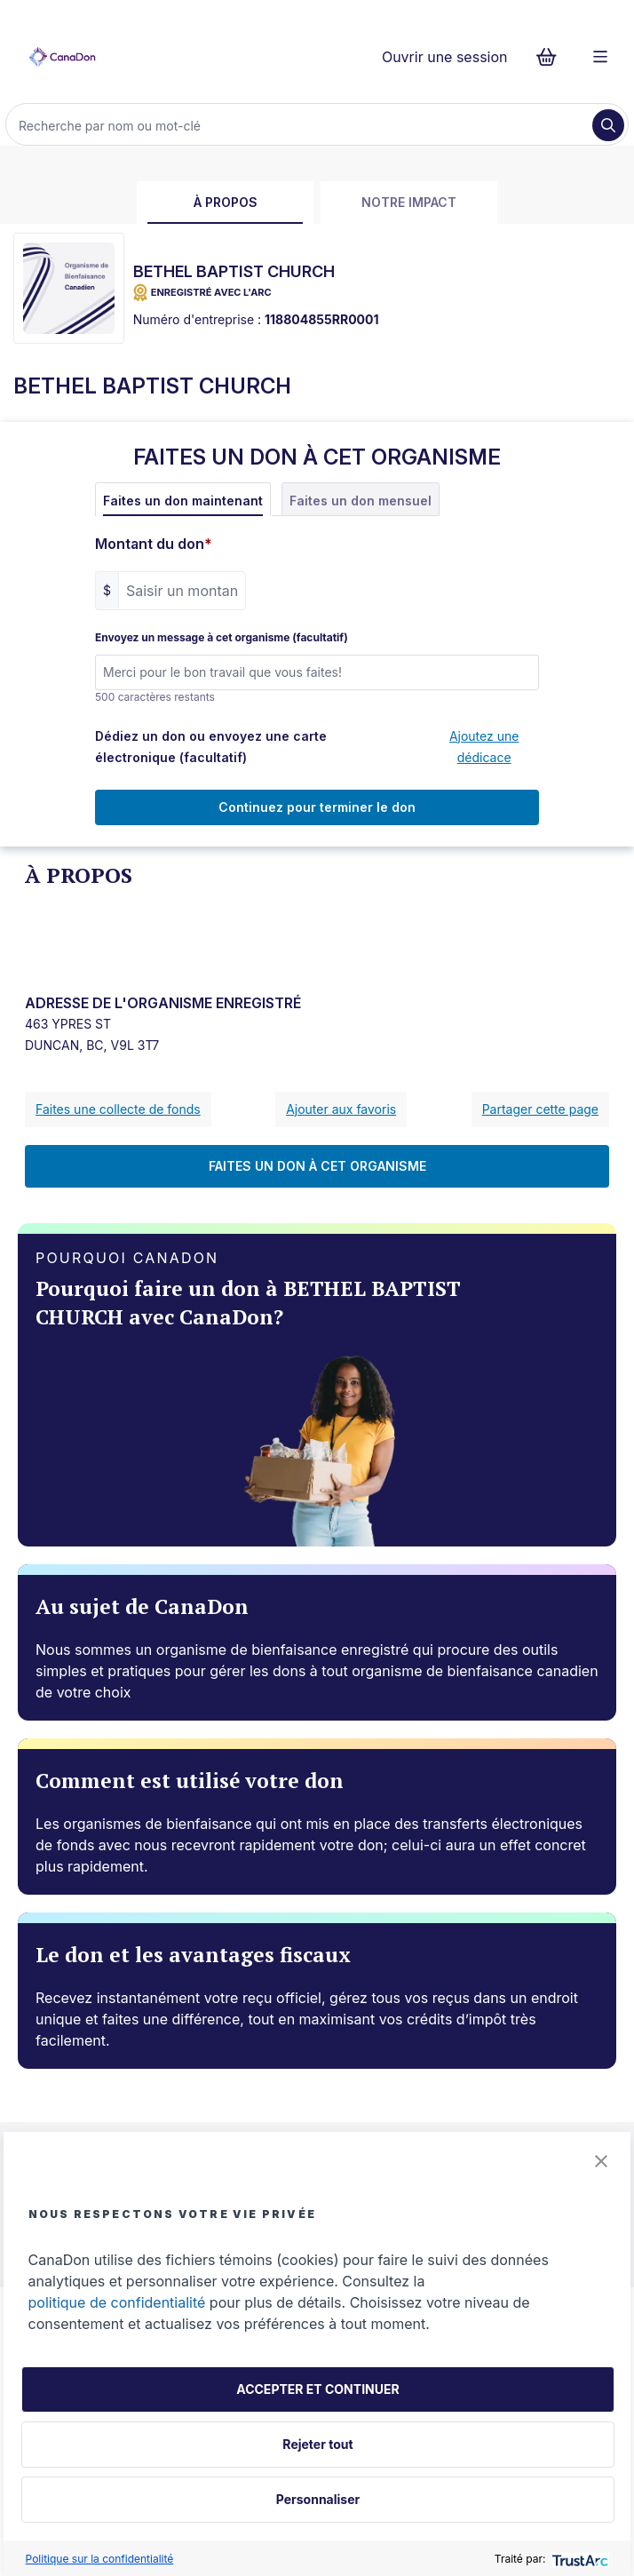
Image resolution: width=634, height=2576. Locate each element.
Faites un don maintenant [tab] (183, 500)
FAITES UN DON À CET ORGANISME (317, 1165)
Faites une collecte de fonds (118, 1109)
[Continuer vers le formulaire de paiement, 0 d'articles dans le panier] (552, 56)
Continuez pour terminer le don (317, 807)
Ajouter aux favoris (341, 1109)
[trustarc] (578, 2558)
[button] (601, 2161)
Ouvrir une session (445, 57)
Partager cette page (540, 1109)
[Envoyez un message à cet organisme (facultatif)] (317, 672)
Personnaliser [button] (318, 2499)
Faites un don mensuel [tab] (360, 500)
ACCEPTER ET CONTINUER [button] (317, 2389)
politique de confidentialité (117, 2302)
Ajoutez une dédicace (484, 746)
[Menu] (600, 56)
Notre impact (408, 202)
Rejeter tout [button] (317, 2444)
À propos (226, 202)
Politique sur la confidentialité (100, 2558)
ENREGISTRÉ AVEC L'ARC (202, 292)
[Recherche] (301, 125)
